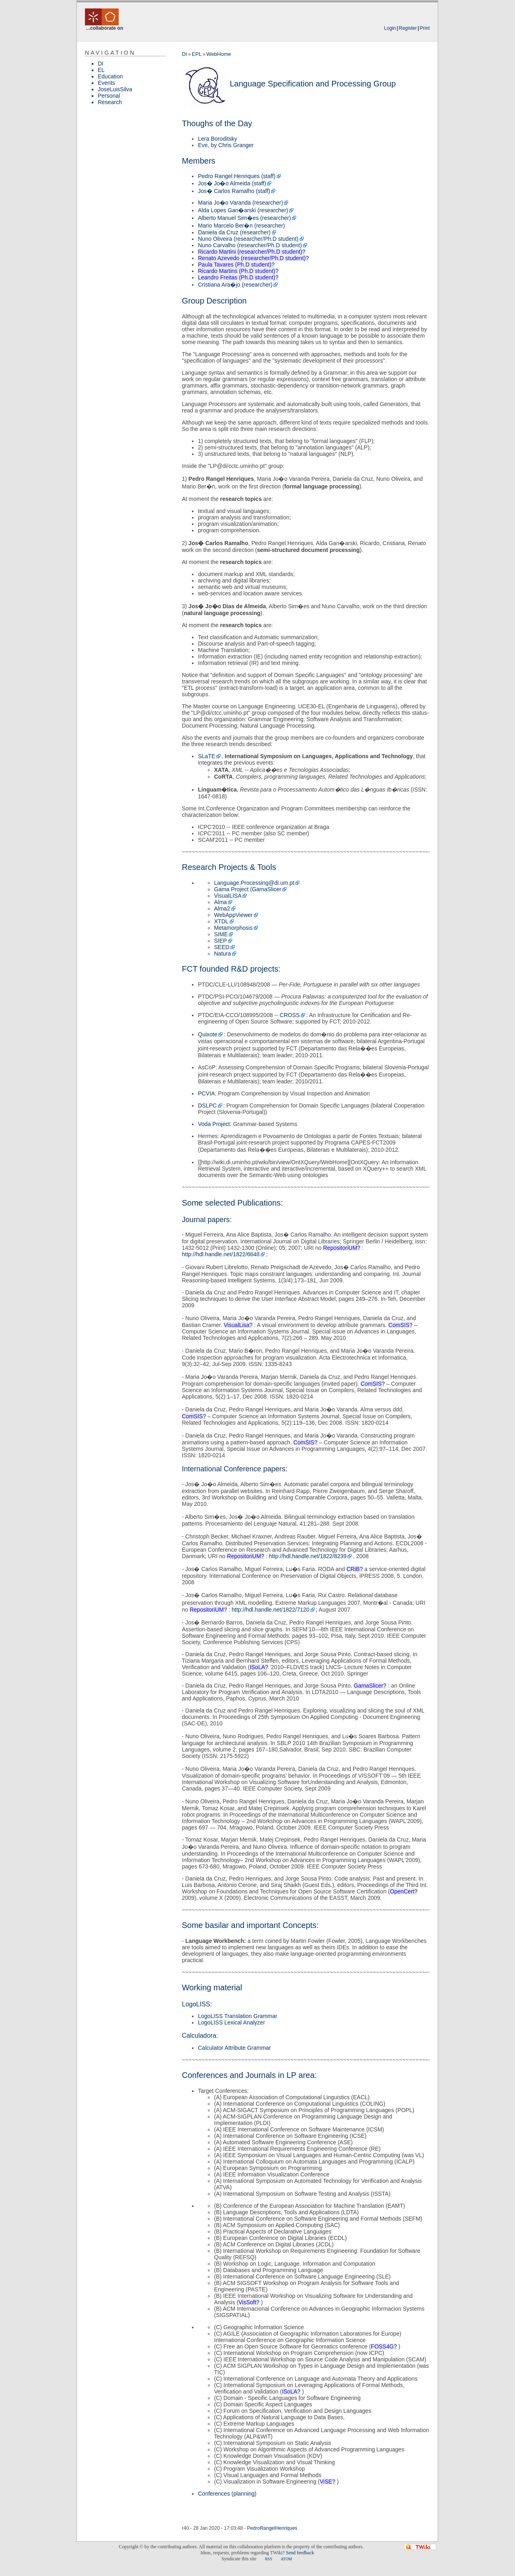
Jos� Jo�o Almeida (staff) (232, 183)
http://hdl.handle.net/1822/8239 (307, 1556)
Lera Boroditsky (217, 138)
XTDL (221, 921)
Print (425, 28)
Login (390, 28)
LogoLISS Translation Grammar (237, 2016)
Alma (220, 902)
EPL (197, 54)
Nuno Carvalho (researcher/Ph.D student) (250, 245)
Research (110, 102)
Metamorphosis (233, 928)
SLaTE (206, 756)
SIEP (220, 940)
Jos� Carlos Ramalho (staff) (234, 191)
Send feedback (300, 2552)
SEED (221, 947)
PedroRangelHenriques (272, 2528)
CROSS (290, 1015)
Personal (109, 95)
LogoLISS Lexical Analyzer (231, 2022)
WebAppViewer (233, 915)
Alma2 (222, 908)
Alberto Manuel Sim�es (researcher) (244, 218)
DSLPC (207, 1105)
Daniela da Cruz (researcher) (234, 232)
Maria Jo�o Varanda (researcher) (240, 202)
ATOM (286, 2559)
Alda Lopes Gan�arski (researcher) (243, 210)
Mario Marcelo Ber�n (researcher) (241, 225)
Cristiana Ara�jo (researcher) (235, 284)
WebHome (218, 54)
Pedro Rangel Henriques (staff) (237, 176)
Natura (222, 953)
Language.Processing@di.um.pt (254, 883)
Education (110, 76)
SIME (221, 934)
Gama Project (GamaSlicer (247, 889)
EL (101, 70)
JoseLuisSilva (115, 89)
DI (100, 63)
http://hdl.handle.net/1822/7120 (270, 1609)
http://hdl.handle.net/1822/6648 (221, 1254)
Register (408, 28)
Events (106, 83)
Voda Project (214, 1124)
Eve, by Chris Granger (226, 145)
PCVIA (206, 1093)
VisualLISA (227, 895)
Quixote (207, 1034)
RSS (268, 2559)
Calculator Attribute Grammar (234, 2048)
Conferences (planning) (227, 2493)
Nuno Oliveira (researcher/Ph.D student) (248, 239)
